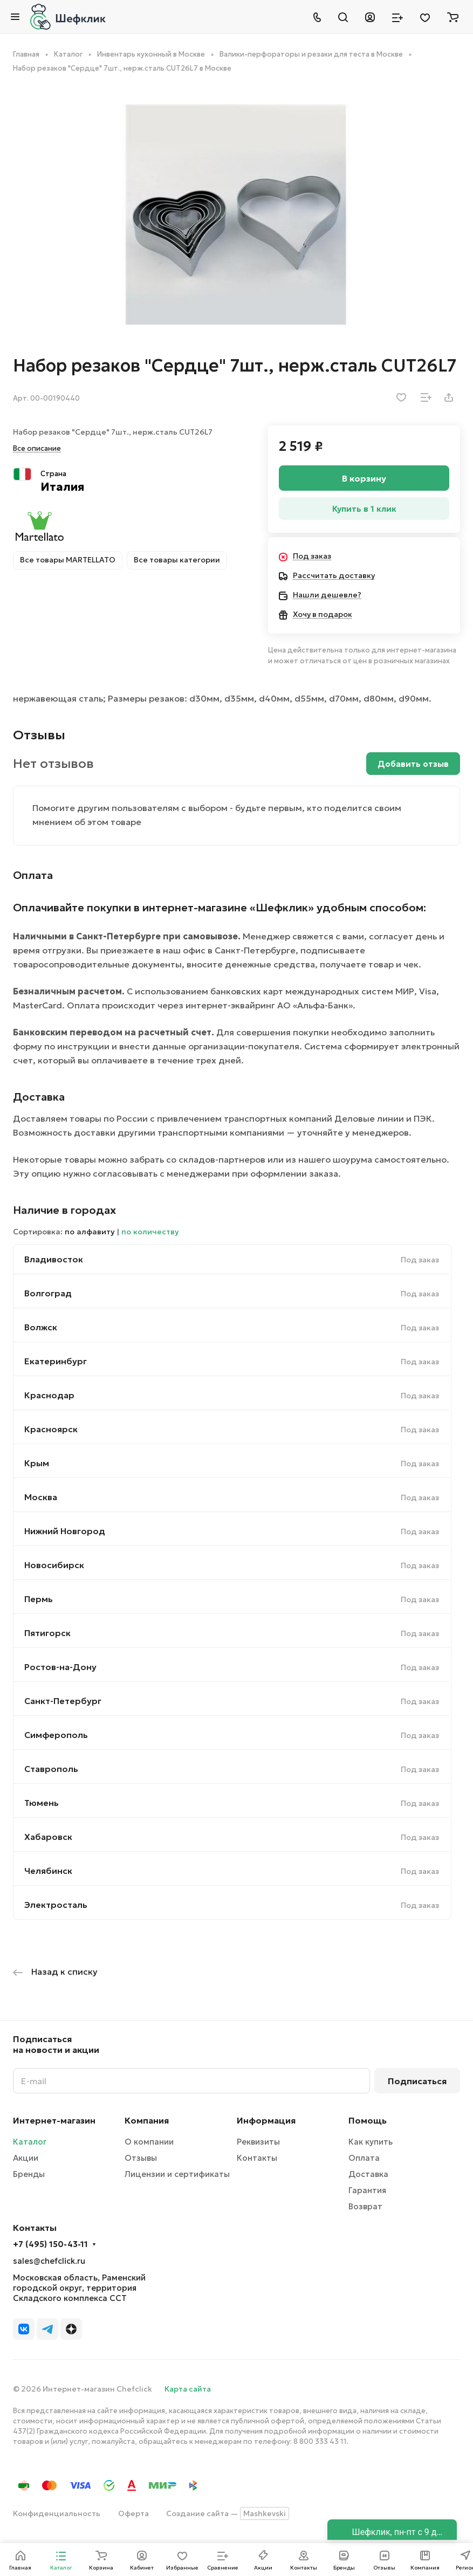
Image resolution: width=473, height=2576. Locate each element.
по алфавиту (90, 1232)
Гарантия (367, 2190)
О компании (149, 2142)
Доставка (368, 2174)
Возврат (365, 2206)
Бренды (29, 2174)
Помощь (367, 2120)
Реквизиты (258, 2142)
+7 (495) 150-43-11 (50, 2244)
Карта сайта (187, 2389)
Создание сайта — (227, 2513)
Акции (25, 2158)
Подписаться (417, 2081)
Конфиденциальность (56, 2513)
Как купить (370, 2142)
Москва (40, 1497)
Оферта (133, 2513)
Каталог (29, 2142)
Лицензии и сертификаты (177, 2174)
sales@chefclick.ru (49, 2261)
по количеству (150, 1232)
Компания (147, 2120)
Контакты (257, 2158)
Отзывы (141, 2158)
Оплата (364, 2158)
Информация (266, 2120)
